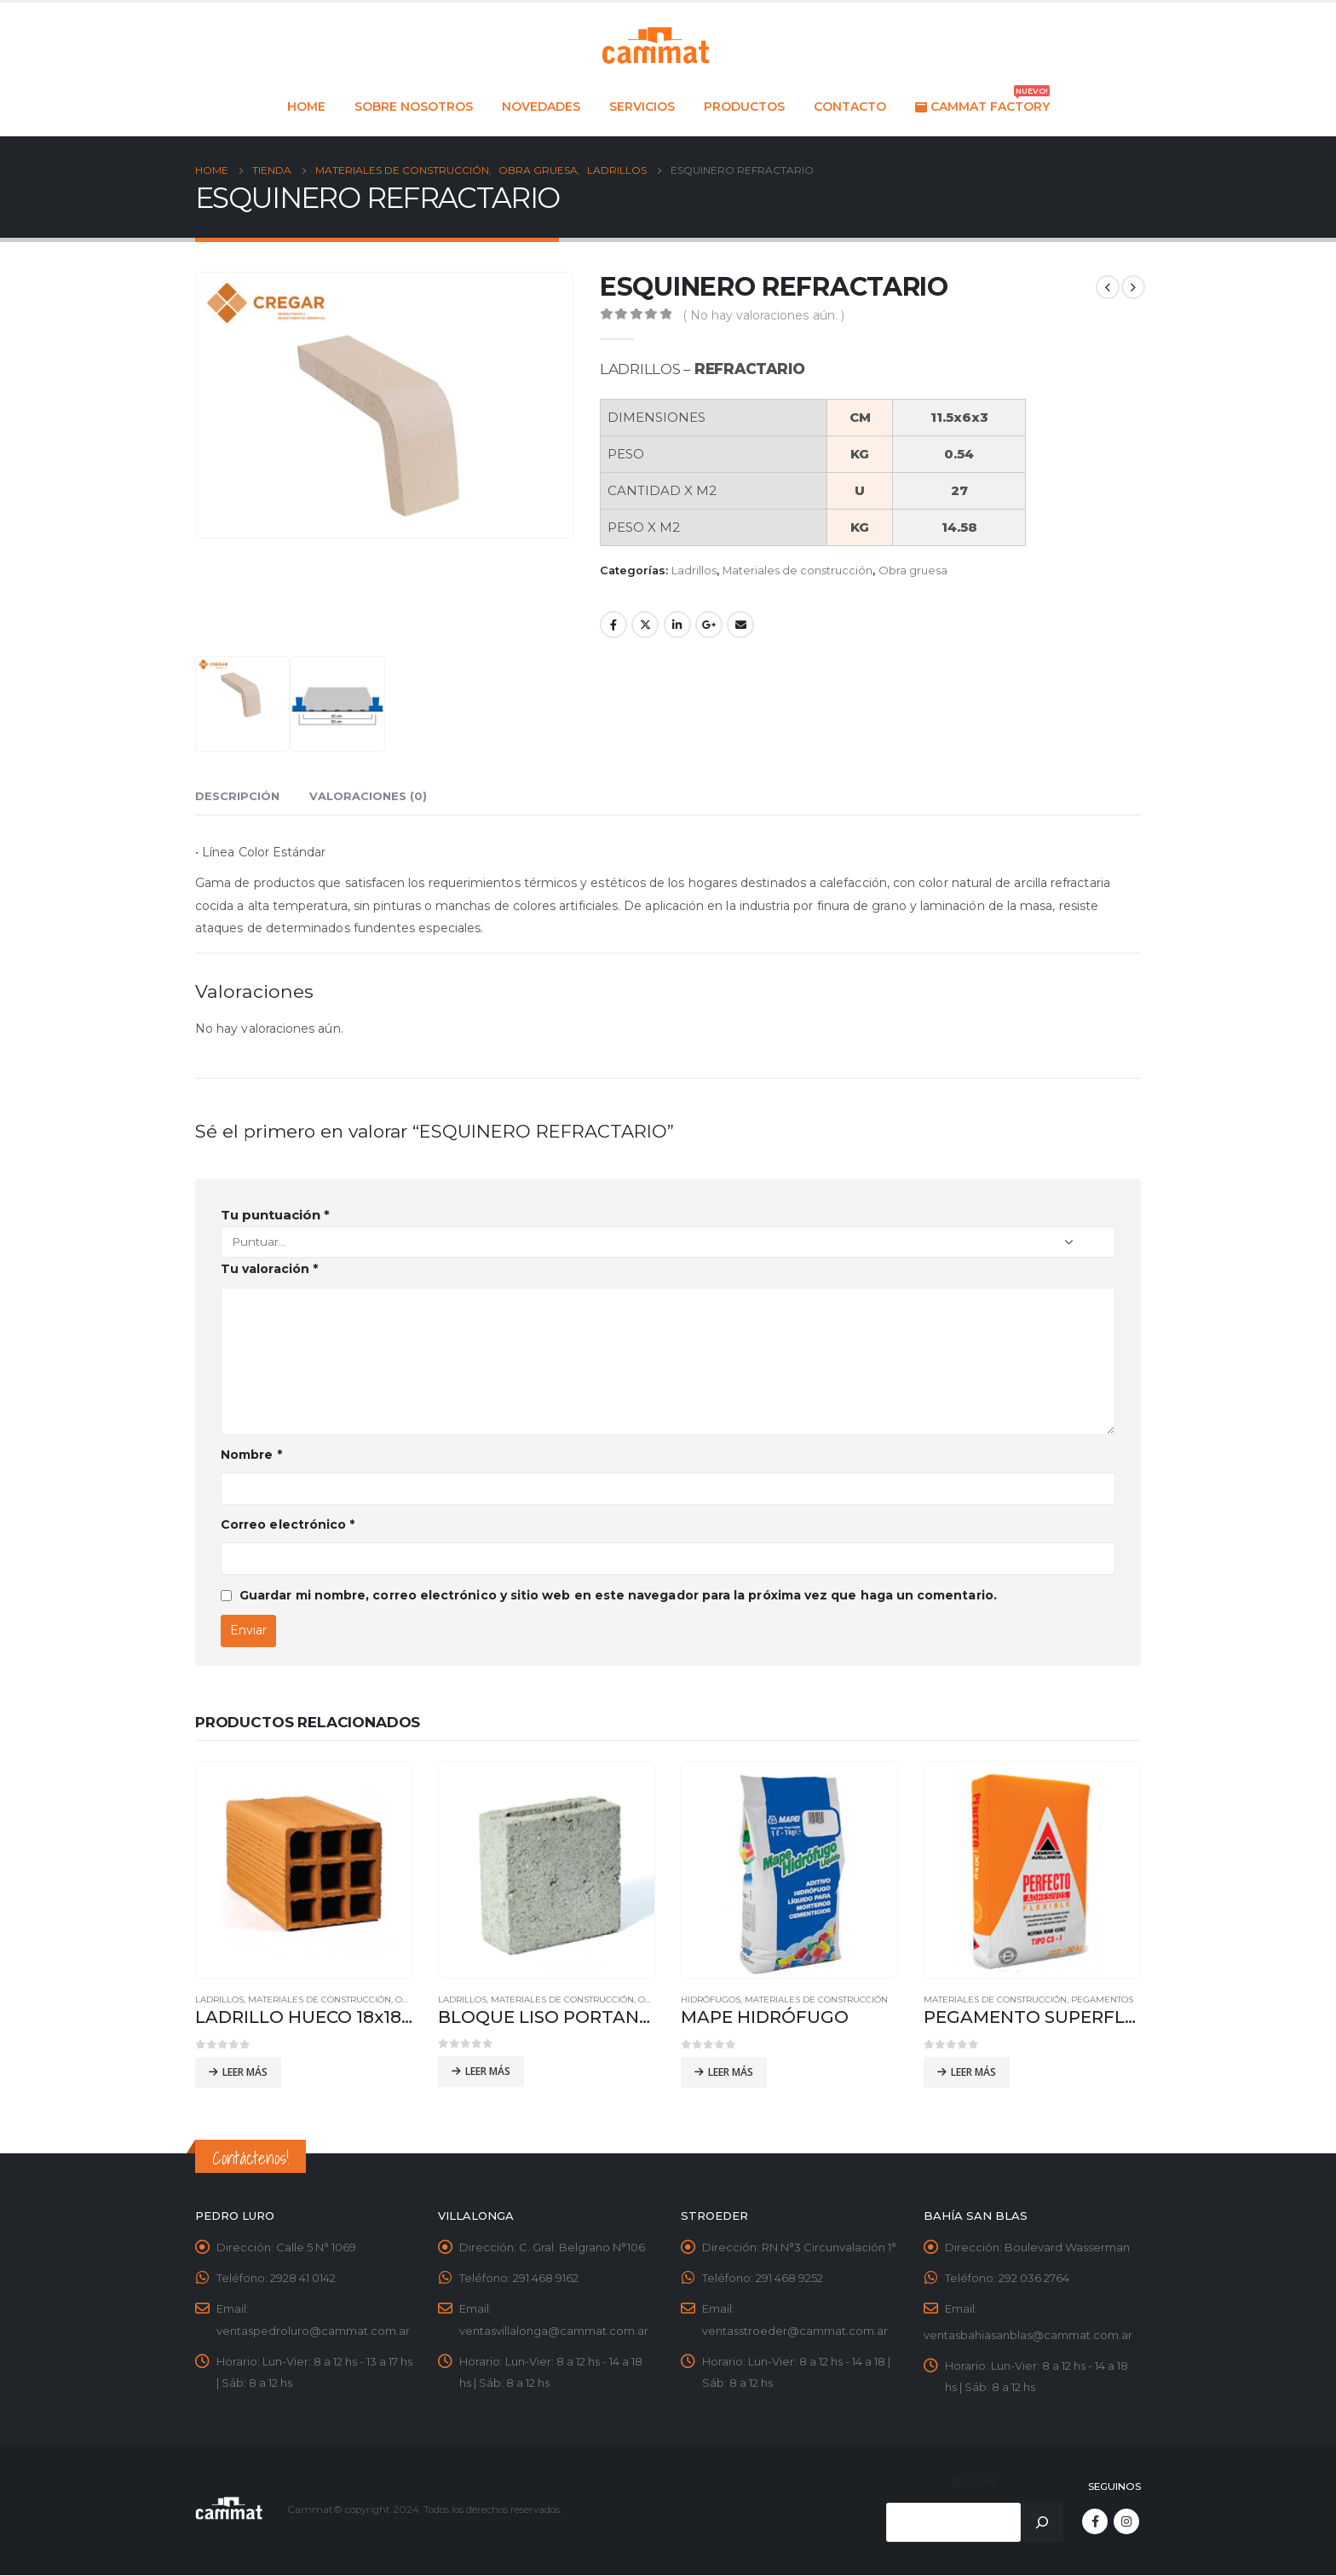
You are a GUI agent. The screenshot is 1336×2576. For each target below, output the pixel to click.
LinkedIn (677, 624)
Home (306, 106)
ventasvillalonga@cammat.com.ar (553, 2331)
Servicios (642, 106)
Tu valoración (269, 1268)
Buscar (975, 2483)
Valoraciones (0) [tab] (368, 796)
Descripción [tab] (237, 796)
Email (740, 624)
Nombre (251, 1454)
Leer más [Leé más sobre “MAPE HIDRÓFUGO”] (730, 2072)
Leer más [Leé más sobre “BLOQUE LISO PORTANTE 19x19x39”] (487, 2071)
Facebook (613, 624)
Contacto (850, 106)
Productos (744, 106)
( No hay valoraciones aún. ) (763, 315)
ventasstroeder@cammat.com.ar (795, 2331)
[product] (304, 1870)
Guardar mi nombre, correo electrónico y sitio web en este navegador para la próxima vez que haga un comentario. (618, 1595)
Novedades (541, 106)
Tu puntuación (275, 1215)
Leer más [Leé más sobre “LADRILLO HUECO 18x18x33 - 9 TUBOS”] (245, 2072)
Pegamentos (1102, 1999)
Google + (709, 624)
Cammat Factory (982, 101)
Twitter (645, 624)
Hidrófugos (710, 1999)
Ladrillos (694, 570)
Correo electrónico (287, 1524)
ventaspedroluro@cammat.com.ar (313, 2331)
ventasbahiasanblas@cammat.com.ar (1028, 2336)
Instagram (1126, 2522)
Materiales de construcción (797, 570)
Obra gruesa (912, 570)
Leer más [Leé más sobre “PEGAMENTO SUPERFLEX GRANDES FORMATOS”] (973, 2072)
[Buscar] (1042, 2523)
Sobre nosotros (413, 106)
